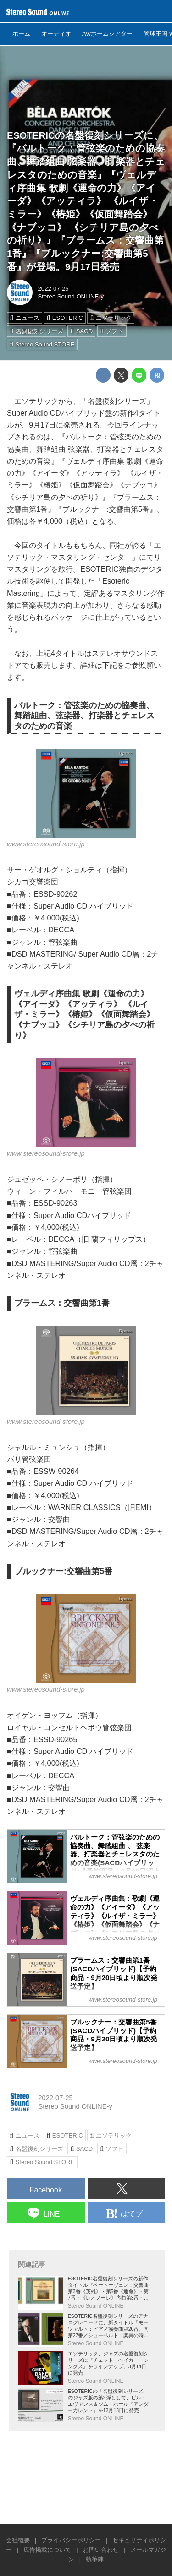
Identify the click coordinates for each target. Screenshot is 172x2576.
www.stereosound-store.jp (46, 844)
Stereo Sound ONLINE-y (71, 296)
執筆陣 (95, 2559)
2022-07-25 (53, 288)
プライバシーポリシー (71, 2540)
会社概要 (18, 2540)
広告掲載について (47, 2549)
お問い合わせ (101, 2549)
